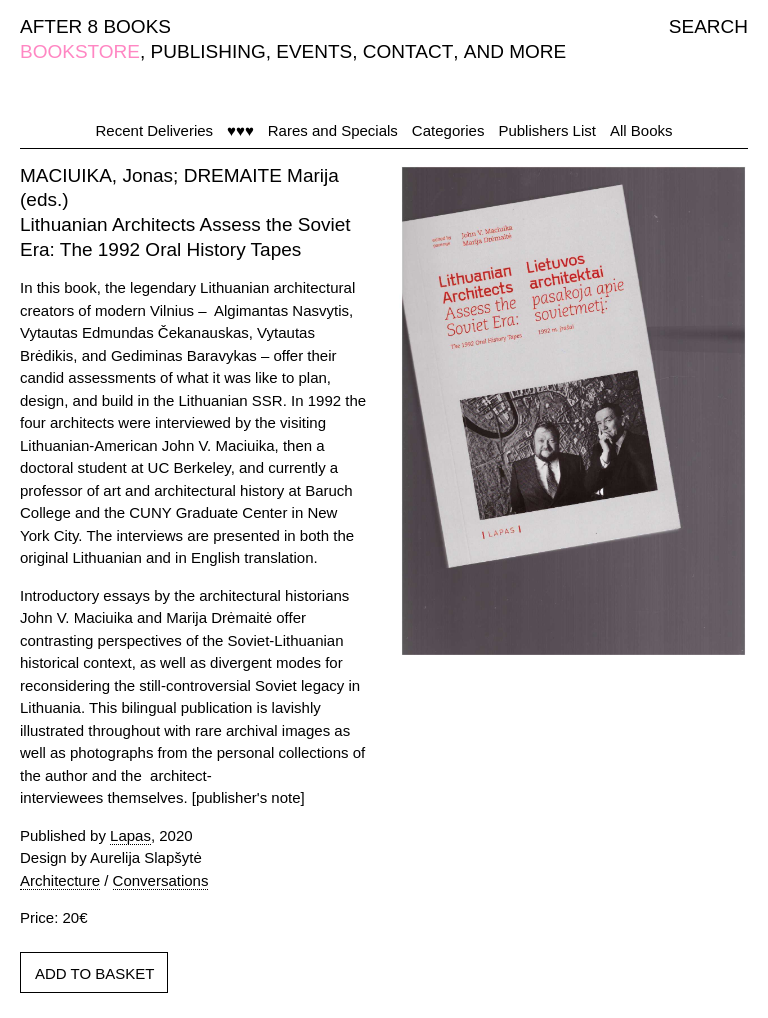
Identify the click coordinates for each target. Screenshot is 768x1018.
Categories (448, 130)
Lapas (130, 835)
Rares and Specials (333, 130)
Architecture (60, 880)
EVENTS (314, 51)
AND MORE (515, 51)
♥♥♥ (240, 130)
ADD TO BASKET (94, 973)
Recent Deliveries (155, 130)
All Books (641, 130)
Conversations (161, 880)
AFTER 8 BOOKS (95, 26)
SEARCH (708, 26)
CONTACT (408, 51)
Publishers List (547, 130)
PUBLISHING (208, 51)
